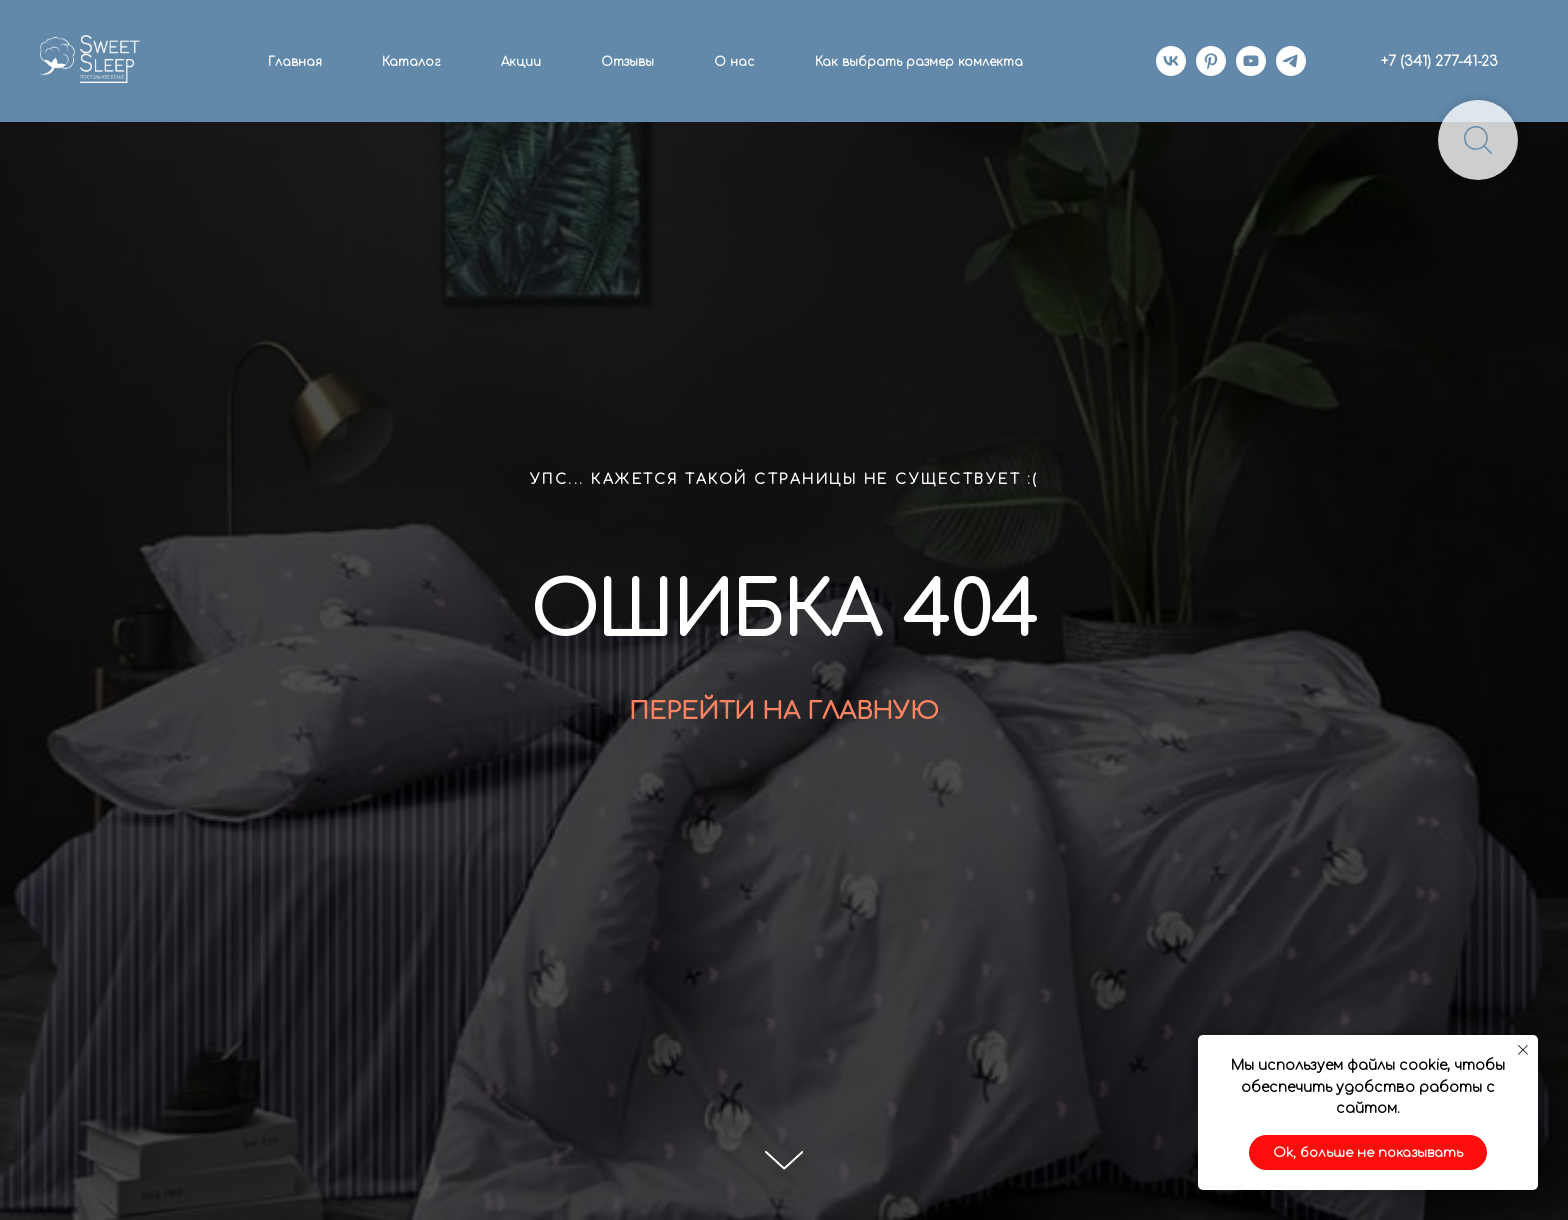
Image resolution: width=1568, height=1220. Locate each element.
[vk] (1171, 61)
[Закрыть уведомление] (1523, 1050)
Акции (521, 62)
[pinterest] (1211, 61)
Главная (295, 62)
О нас (734, 62)
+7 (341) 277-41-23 (1439, 61)
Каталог (411, 62)
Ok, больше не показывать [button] (1368, 1153)
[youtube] (1251, 61)
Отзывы (627, 62)
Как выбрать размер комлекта (919, 62)
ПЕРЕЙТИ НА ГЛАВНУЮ (784, 711)
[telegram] (1291, 61)
